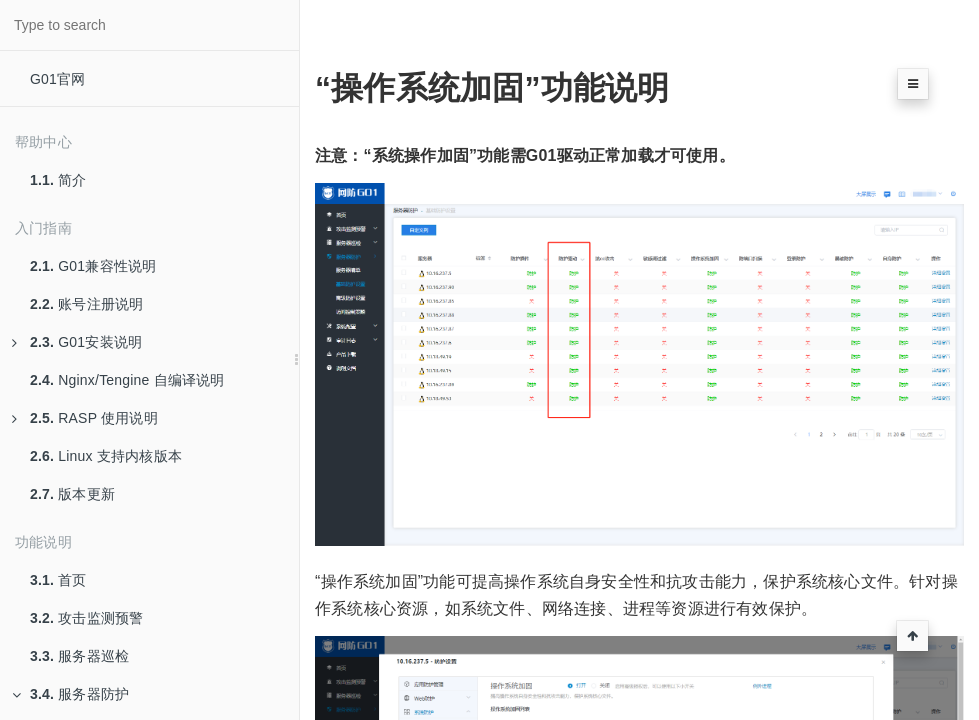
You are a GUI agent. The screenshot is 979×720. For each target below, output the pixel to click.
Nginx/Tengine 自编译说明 (127, 380)
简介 (58, 180)
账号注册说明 (86, 304)
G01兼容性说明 (93, 266)
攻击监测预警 (86, 618)
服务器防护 (70, 694)
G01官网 (57, 79)
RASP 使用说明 (85, 418)
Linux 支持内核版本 (106, 456)
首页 (58, 580)
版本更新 (72, 494)
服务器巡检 (79, 656)
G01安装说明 (77, 342)
